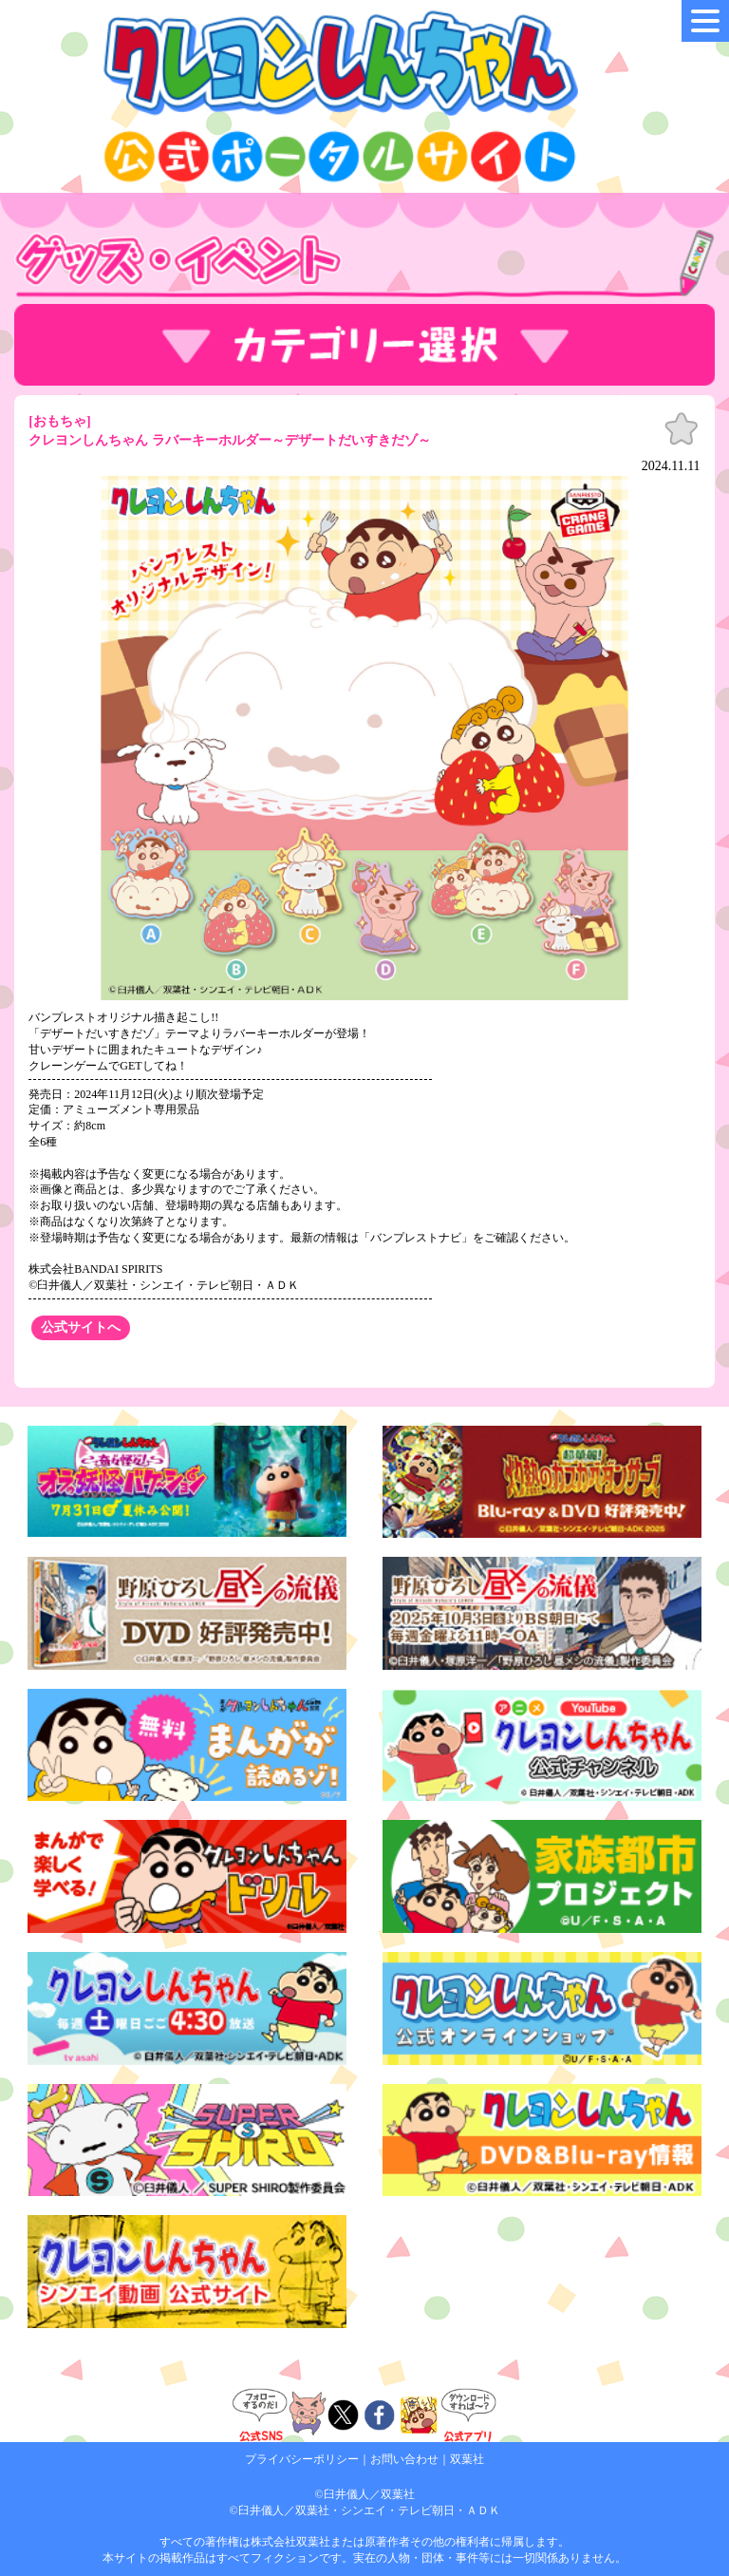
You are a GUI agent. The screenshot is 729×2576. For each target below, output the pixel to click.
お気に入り (681, 429)
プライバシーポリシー (302, 2459)
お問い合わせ (404, 2459)
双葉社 (467, 2459)
